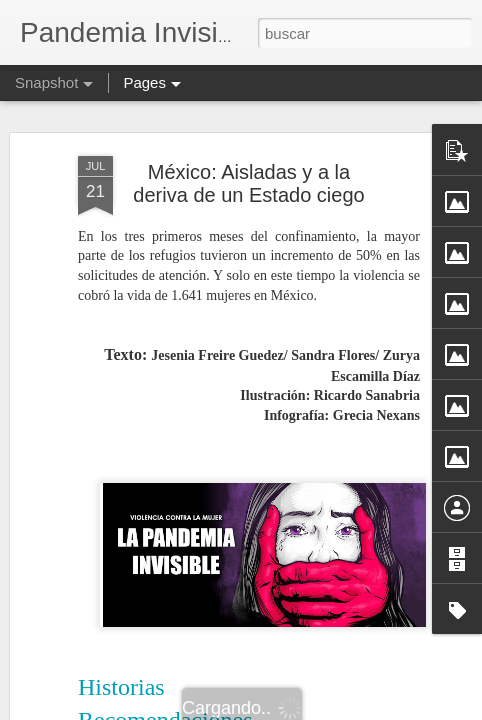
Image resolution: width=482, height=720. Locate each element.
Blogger (318, 709)
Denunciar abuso (385, 709)
